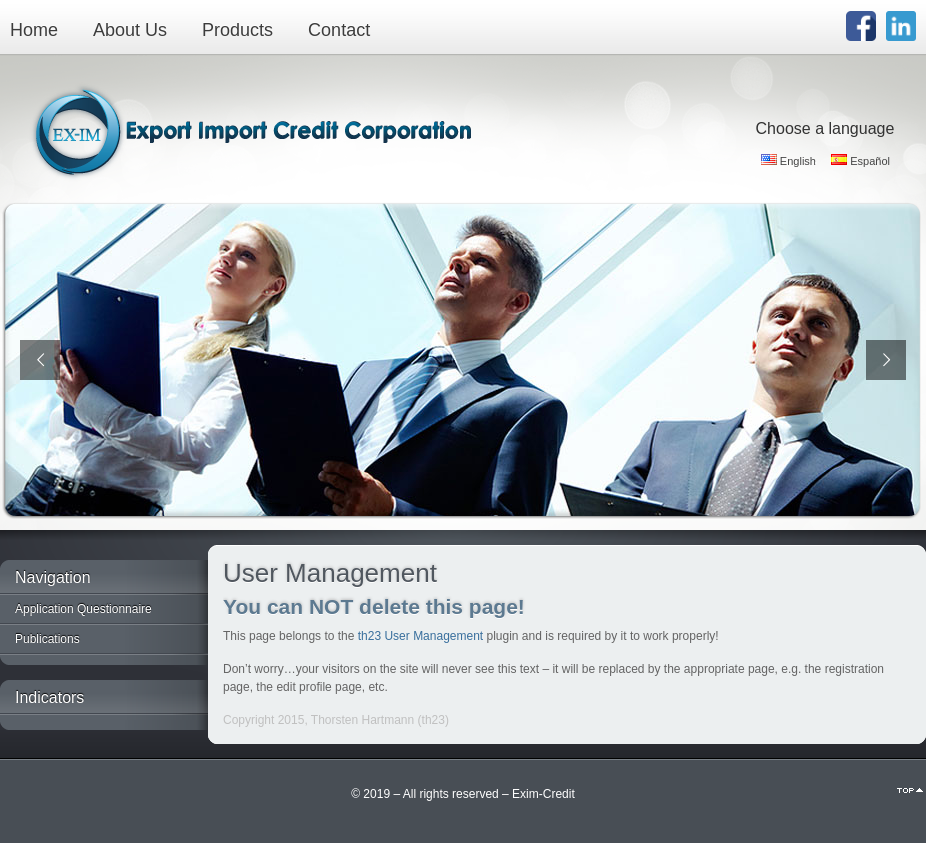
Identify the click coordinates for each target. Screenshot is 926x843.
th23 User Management (420, 636)
